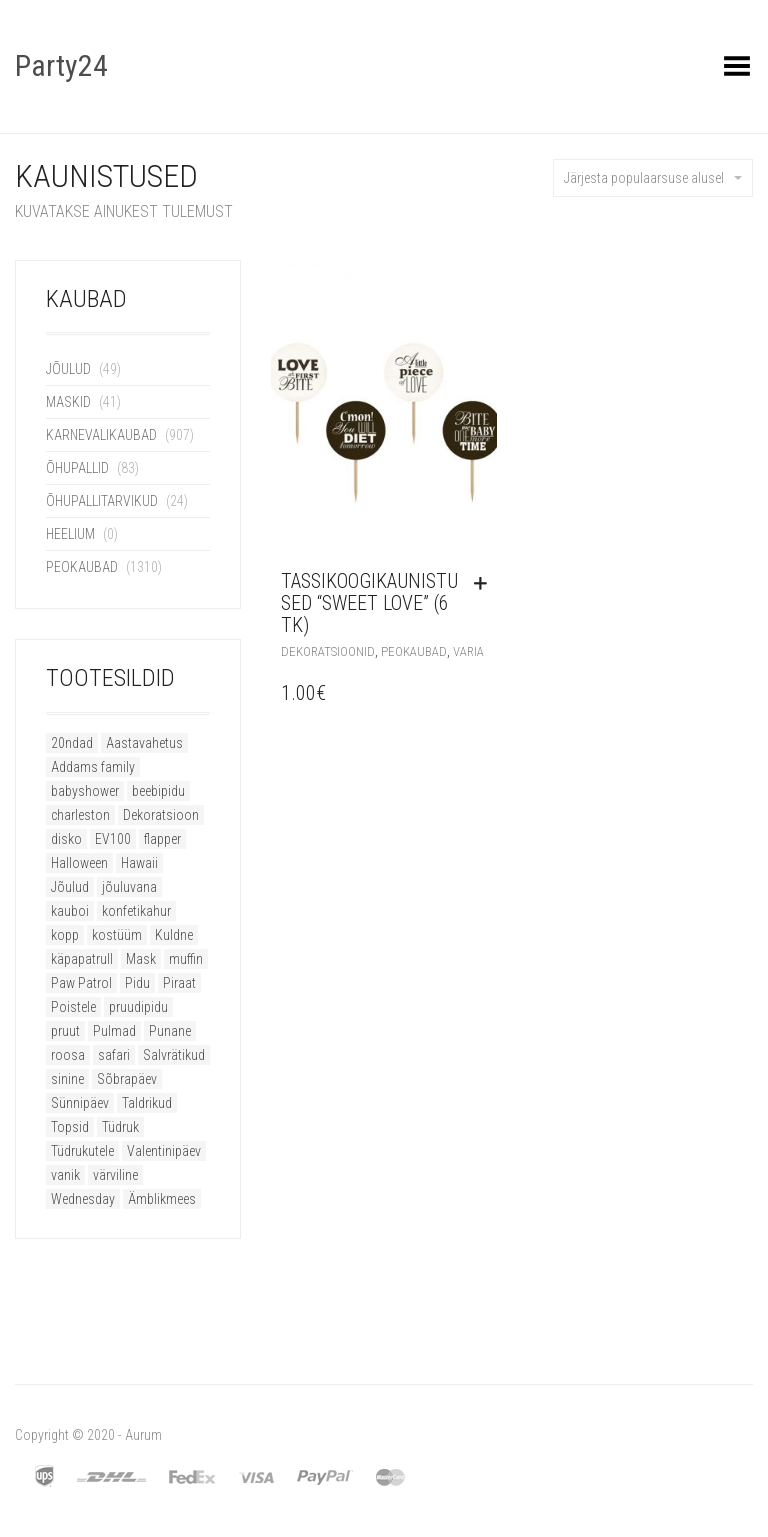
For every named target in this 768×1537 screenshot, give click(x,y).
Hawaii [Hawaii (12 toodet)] (139, 863)
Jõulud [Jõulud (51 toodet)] (70, 887)
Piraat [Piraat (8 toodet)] (179, 983)
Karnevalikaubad (101, 435)
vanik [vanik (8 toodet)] (65, 1175)
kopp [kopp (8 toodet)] (65, 935)
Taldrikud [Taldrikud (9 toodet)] (147, 1103)
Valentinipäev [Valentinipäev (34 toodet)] (164, 1151)
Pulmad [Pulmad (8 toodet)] (114, 1031)
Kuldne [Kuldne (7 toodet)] (174, 935)
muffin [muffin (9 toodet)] (186, 959)
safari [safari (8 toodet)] (114, 1055)
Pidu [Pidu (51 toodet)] (137, 983)
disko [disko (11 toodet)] (66, 839)
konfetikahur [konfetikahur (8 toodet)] (136, 911)
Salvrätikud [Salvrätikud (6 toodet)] (174, 1055)
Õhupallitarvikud (102, 501)
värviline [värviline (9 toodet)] (115, 1175)
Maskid (68, 402)
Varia (468, 651)
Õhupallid (77, 468)
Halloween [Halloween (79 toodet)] (79, 863)
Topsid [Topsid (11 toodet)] (70, 1127)
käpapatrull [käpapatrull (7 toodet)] (82, 959)
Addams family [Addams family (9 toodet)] (93, 767)
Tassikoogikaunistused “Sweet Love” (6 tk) (369, 603)
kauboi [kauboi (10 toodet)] (70, 911)
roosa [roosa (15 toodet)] (68, 1055)
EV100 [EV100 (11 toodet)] (113, 839)
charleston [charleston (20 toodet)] (80, 815)
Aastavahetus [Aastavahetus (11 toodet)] (144, 743)
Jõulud (68, 369)
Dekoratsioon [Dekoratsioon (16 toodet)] (161, 815)
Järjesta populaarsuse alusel (653, 178)
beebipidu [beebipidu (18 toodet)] (158, 791)
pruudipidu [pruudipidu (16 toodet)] (138, 1007)
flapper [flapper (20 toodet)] (162, 839)
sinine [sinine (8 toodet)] (67, 1079)
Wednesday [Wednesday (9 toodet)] (83, 1199)
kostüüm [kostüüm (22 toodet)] (117, 935)
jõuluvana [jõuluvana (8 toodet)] (129, 887)
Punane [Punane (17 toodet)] (170, 1031)
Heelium (70, 534)
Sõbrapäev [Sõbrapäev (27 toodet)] (127, 1079)
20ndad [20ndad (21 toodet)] (72, 743)
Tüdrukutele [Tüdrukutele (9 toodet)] (82, 1151)
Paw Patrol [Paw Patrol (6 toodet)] (81, 983)
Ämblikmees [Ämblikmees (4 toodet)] (162, 1199)
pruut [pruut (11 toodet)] (65, 1031)
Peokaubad (82, 567)
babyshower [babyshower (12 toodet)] (85, 791)
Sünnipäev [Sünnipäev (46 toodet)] (80, 1103)
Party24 (61, 65)
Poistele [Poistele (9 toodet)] (73, 1007)
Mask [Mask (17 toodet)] (141, 959)
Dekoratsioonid (328, 651)
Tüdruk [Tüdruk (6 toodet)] (120, 1127)
